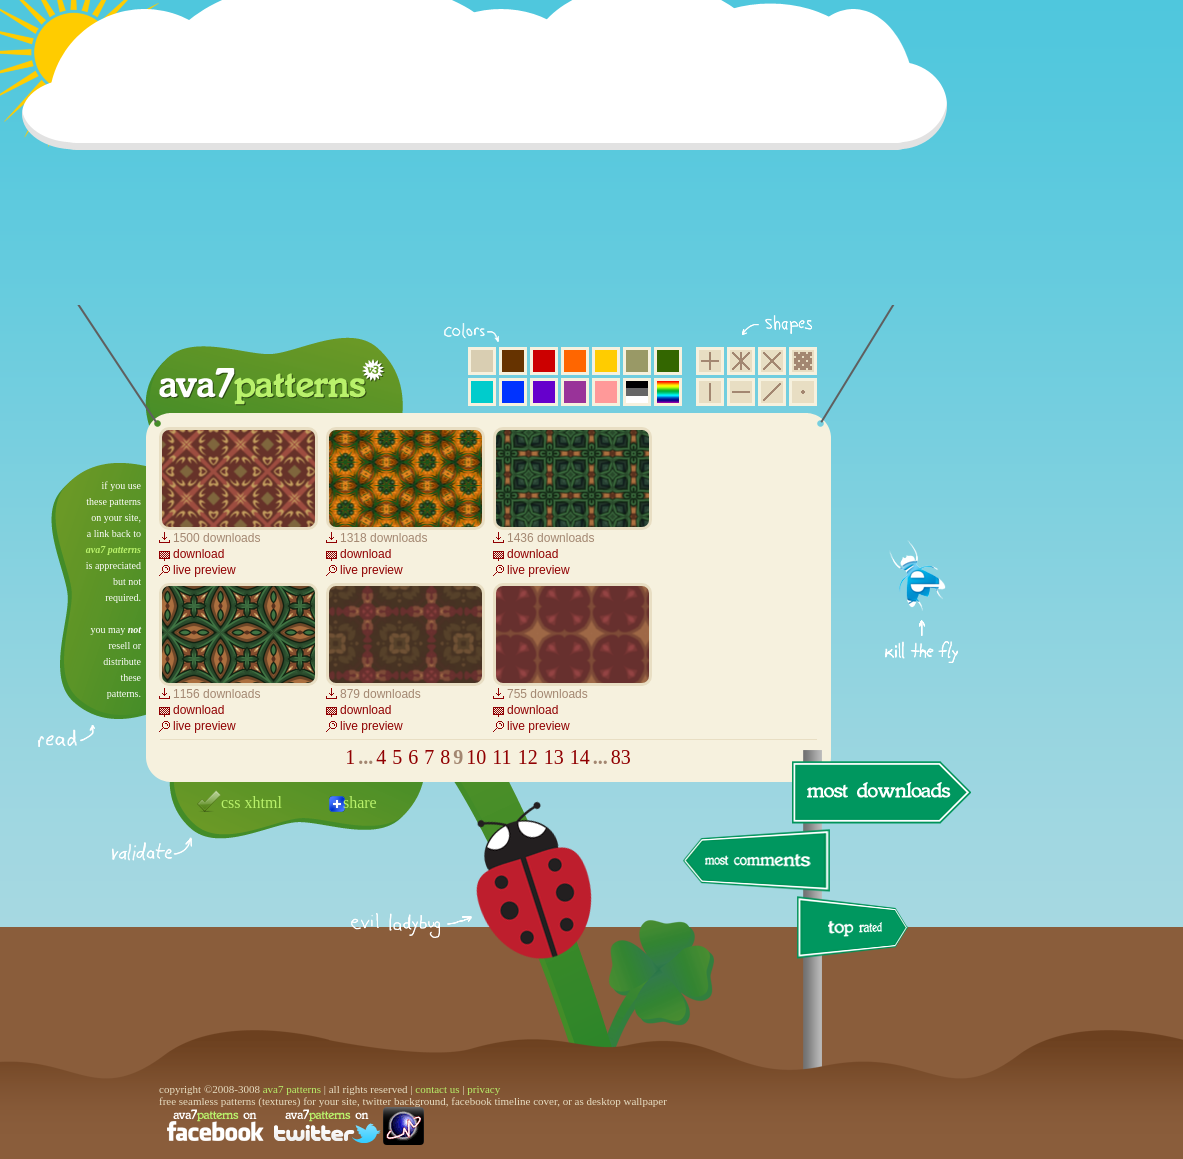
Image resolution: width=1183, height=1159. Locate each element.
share (360, 802)
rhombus (772, 361)
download (198, 554)
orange (575, 361)
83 (621, 757)
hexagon (741, 361)
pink (606, 392)
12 (528, 757)
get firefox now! (922, 470)
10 (476, 757)
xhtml (263, 802)
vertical (710, 392)
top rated (856, 930)
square (710, 361)
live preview (204, 570)
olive (637, 361)
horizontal (741, 392)
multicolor (668, 392)
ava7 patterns (113, 549)
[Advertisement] (491, 165)
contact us (437, 1089)
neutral (637, 392)
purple (575, 392)
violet (544, 392)
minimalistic (803, 392)
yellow (606, 361)
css (231, 802)
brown (513, 361)
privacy (483, 1089)
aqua (482, 392)
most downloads (879, 792)
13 (554, 757)
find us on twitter (327, 1126)
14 (580, 757)
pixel (803, 361)
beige (482, 361)
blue (513, 392)
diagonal (772, 392)
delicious (514, 903)
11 (501, 757)
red (544, 361)
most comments (757, 861)
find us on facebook (215, 1126)
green (668, 361)
